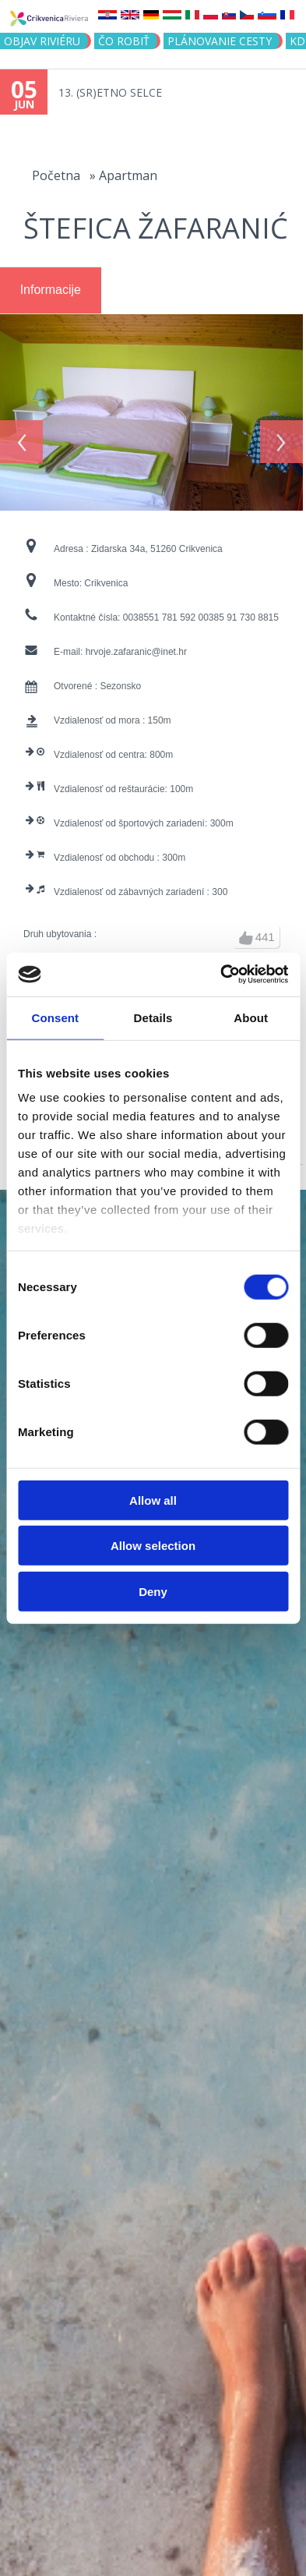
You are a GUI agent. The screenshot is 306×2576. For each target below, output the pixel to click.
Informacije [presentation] (50, 289)
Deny (153, 1591)
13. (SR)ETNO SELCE (110, 92)
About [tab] (251, 1017)
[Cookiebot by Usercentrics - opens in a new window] (220, 974)
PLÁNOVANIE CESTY (219, 41)
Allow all (153, 1499)
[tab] (50, 291)
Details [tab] (153, 1017)
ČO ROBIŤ (123, 41)
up (246, 932)
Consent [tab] (55, 1017)
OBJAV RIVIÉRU (42, 41)
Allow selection (153, 1545)
